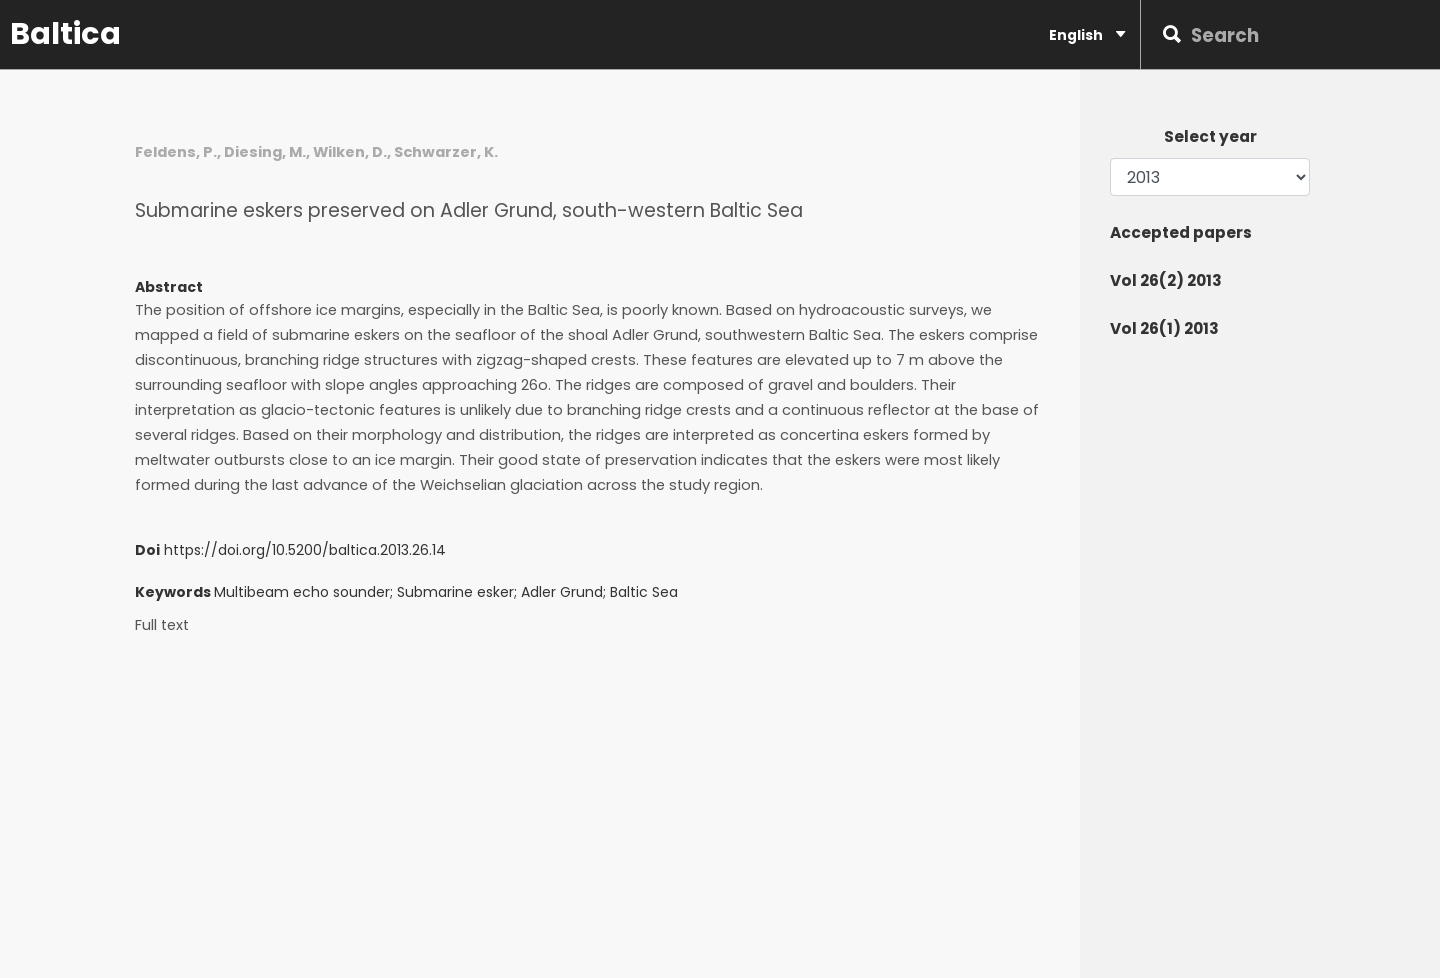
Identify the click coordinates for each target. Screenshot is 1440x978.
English (1087, 34)
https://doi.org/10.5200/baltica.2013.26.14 (305, 550)
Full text (162, 625)
